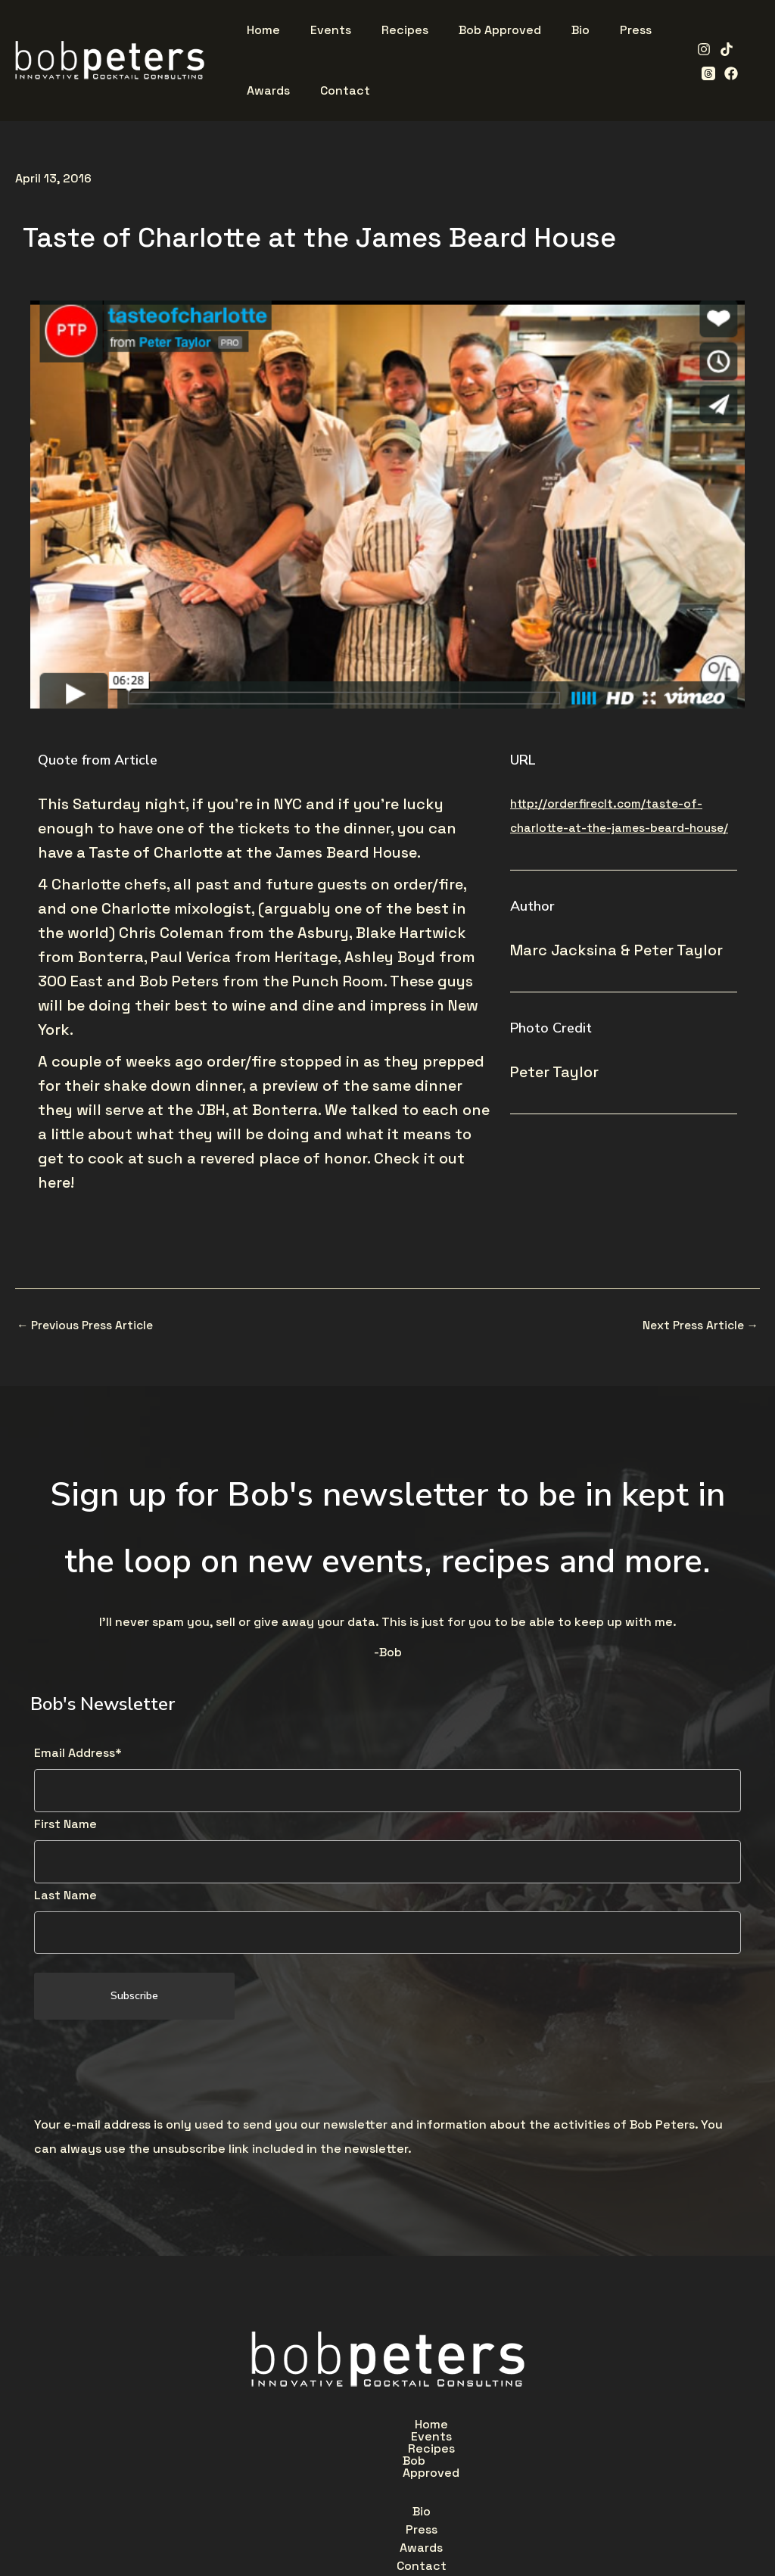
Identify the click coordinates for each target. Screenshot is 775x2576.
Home (257, 2428)
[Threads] (745, 49)
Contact (480, 2462)
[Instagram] (699, 49)
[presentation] (149, 2071)
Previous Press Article (88, 1325)
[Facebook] (704, 73)
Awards (403, 2462)
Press (335, 2462)
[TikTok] (722, 49)
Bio (280, 2462)
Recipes (398, 2428)
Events (324, 2428)
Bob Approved (494, 2428)
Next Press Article (698, 1325)
